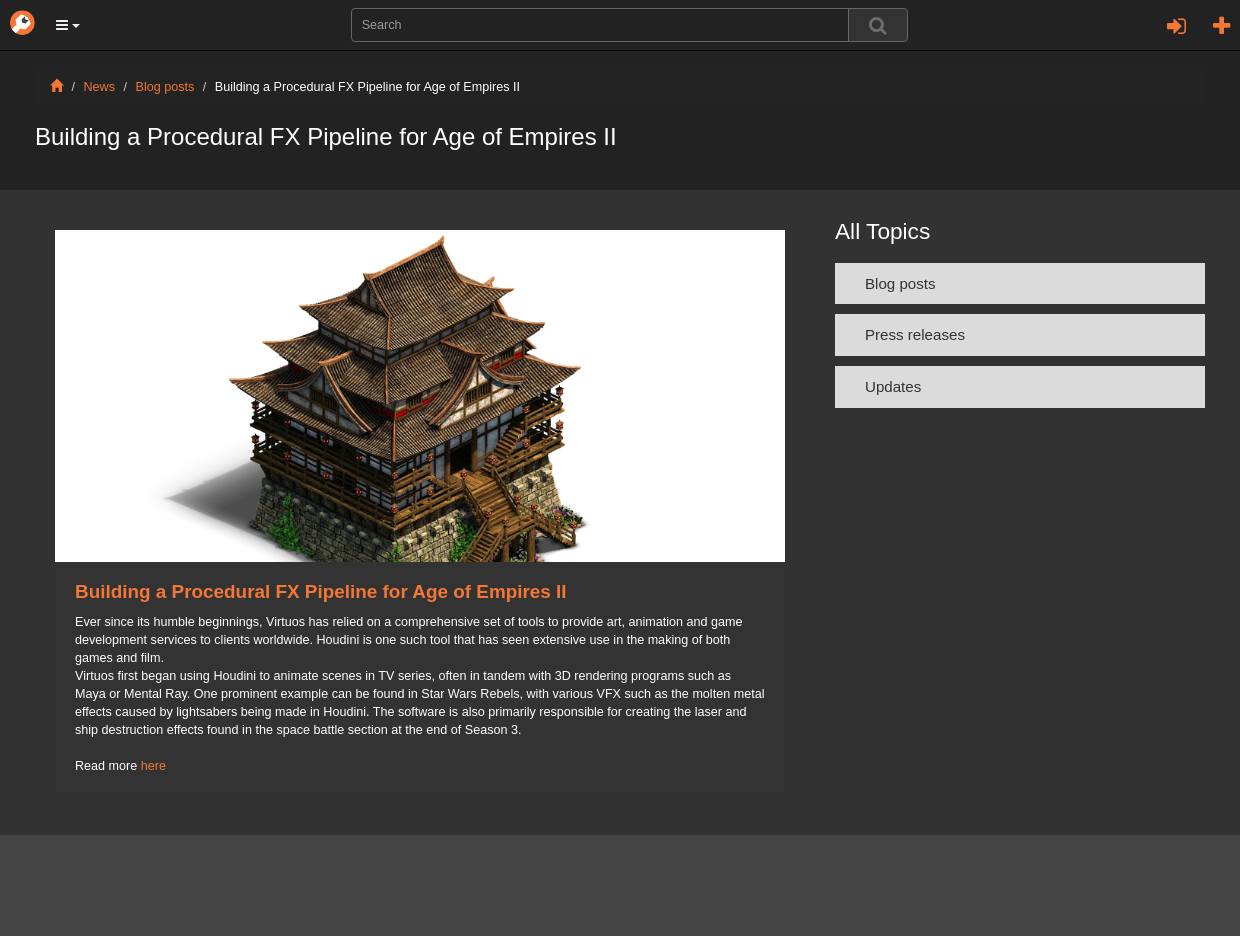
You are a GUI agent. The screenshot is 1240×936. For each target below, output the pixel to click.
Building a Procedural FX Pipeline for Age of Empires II (321, 591)
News (100, 87)
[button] (68, 25)
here (153, 766)
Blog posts (165, 87)
